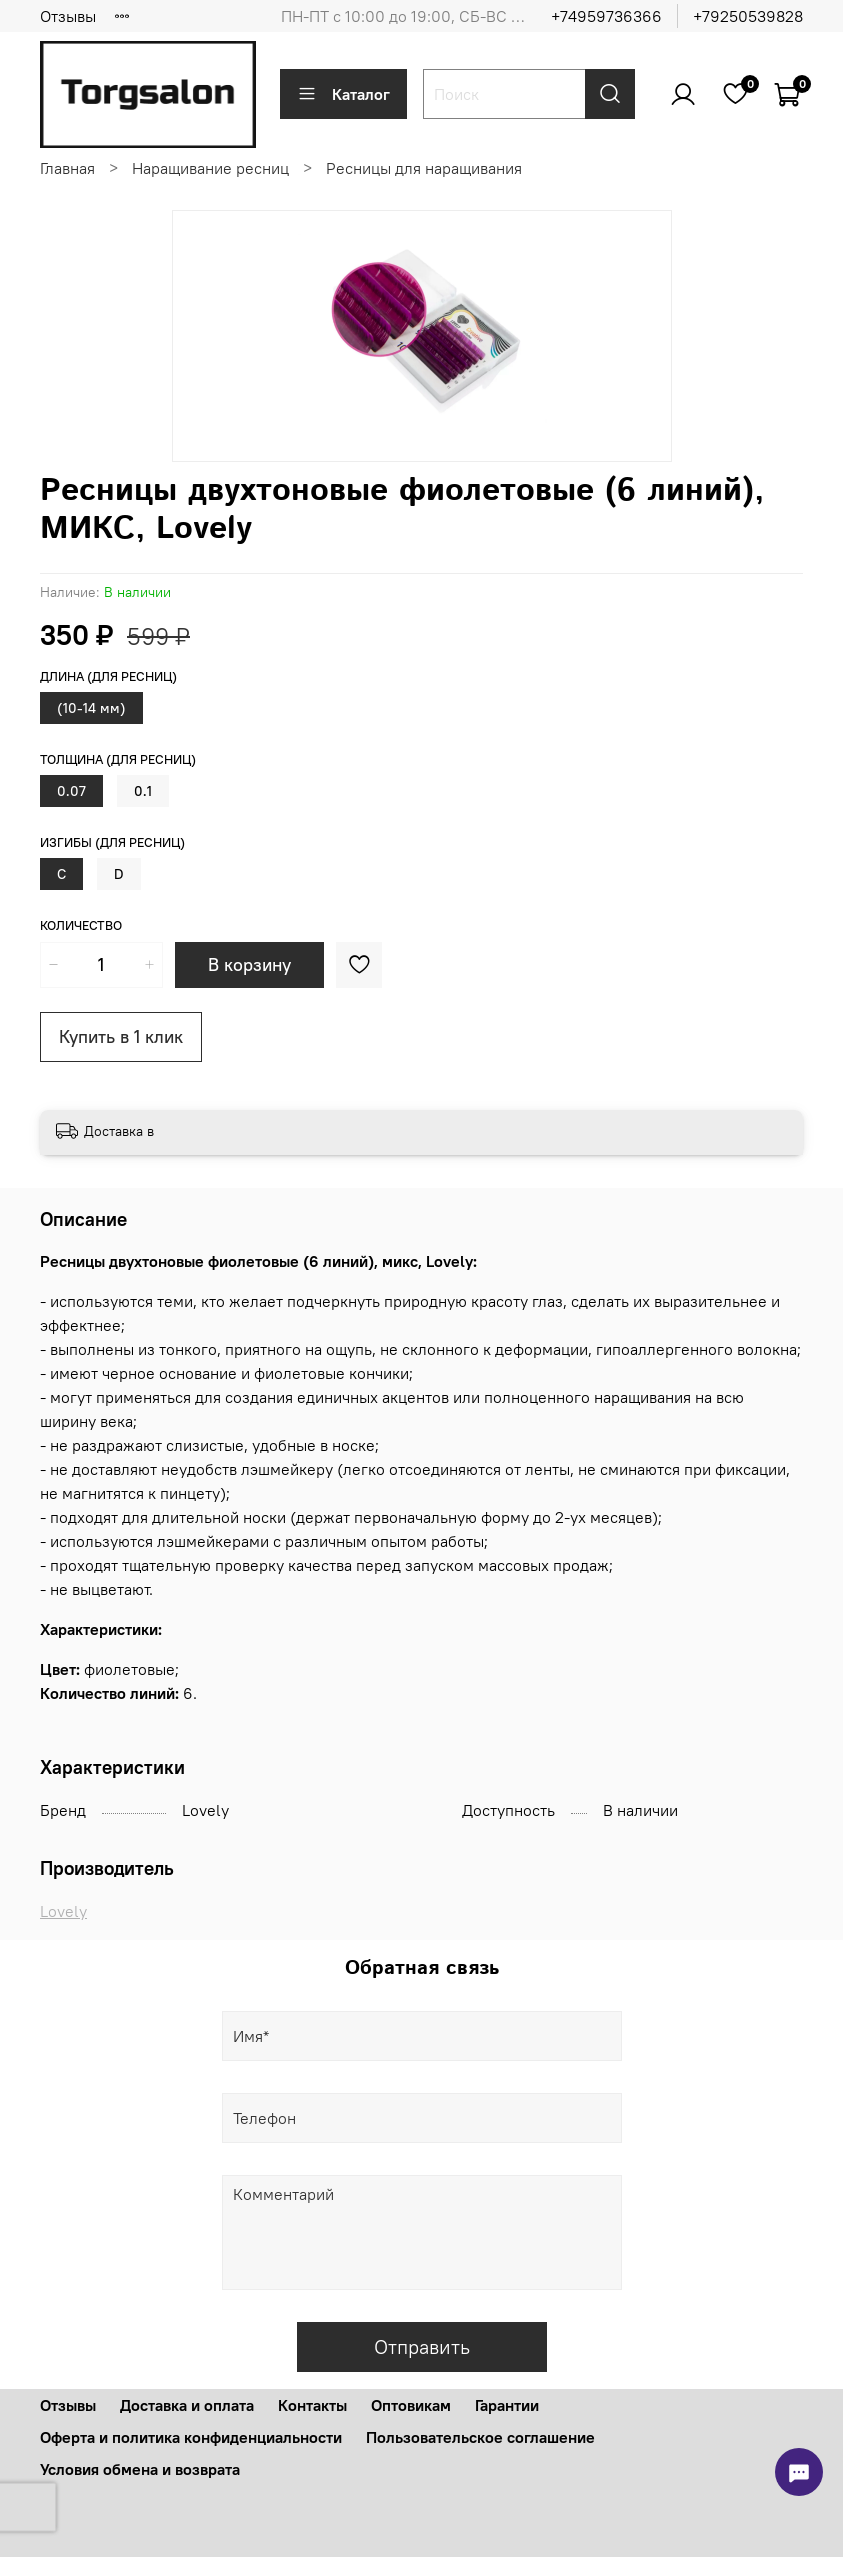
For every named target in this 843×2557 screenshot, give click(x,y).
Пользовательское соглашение (480, 2437)
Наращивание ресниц (210, 168)
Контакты (312, 2405)
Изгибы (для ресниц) (112, 842)
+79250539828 (748, 16)
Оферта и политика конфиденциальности (191, 2437)
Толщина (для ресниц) (118, 759)
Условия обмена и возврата (140, 2469)
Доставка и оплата (187, 2405)
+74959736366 (606, 16)
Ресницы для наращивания (424, 168)
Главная (67, 168)
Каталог (343, 94)
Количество (81, 925)
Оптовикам (411, 2405)
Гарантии (507, 2405)
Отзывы (68, 16)
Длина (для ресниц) (108, 676)
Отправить (422, 2346)
